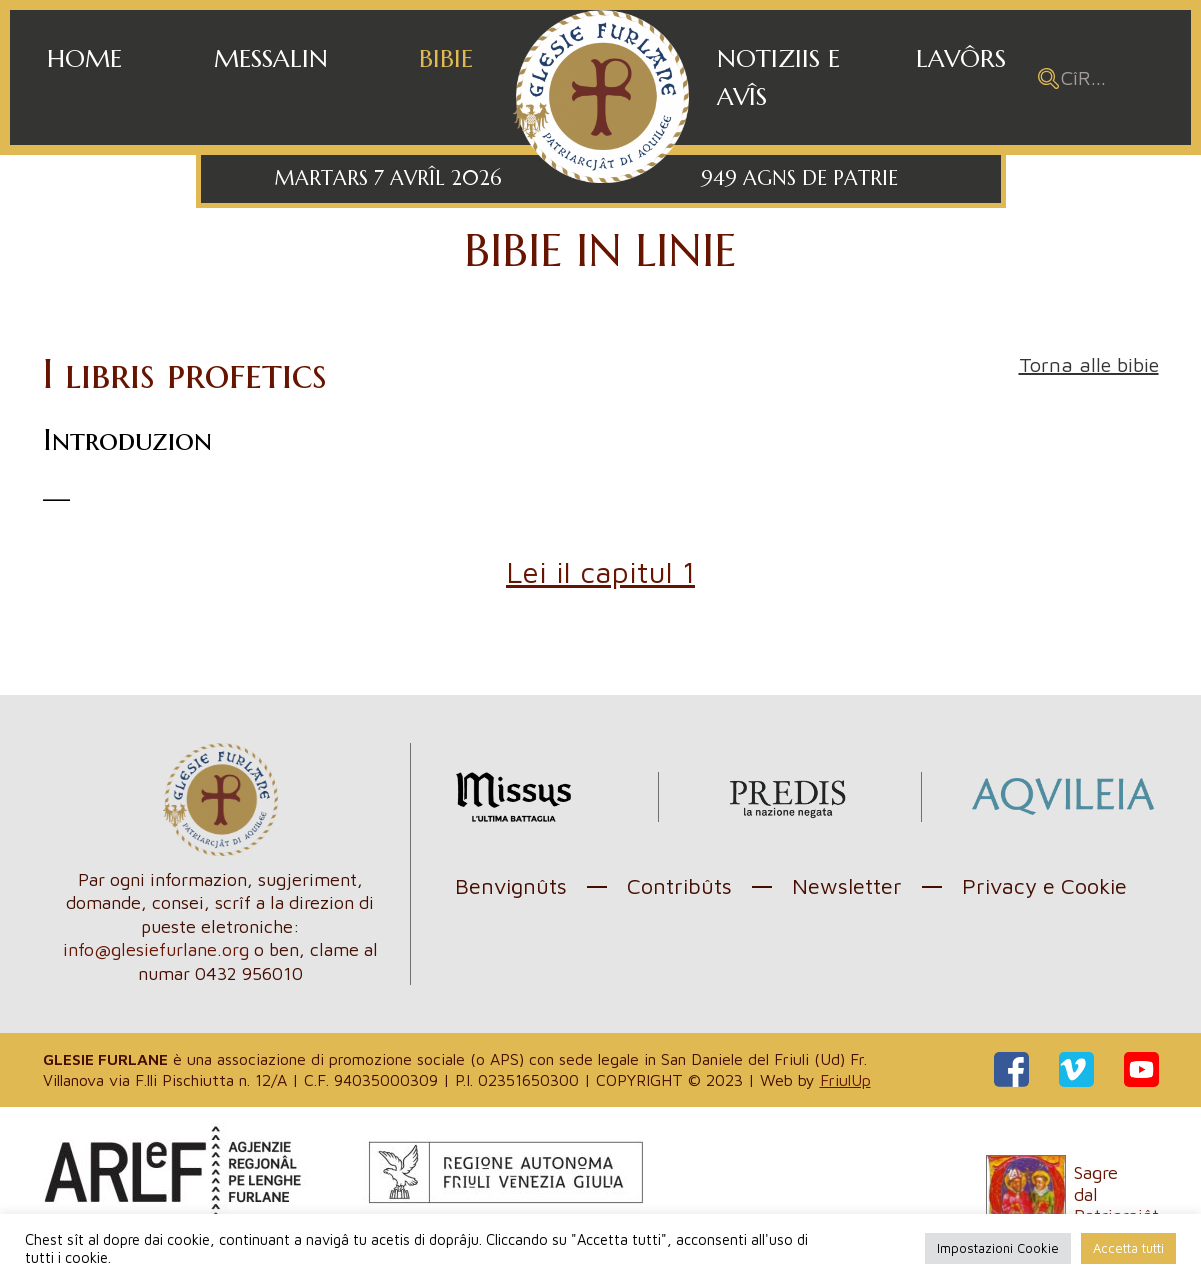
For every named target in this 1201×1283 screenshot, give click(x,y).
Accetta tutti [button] (1128, 1248)
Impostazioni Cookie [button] (998, 1248)
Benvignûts (511, 886)
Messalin (271, 58)
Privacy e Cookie (1044, 886)
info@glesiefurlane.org (156, 949)
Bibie (446, 58)
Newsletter (847, 886)
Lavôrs (961, 58)
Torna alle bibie (1089, 364)
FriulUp (845, 1080)
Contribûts (679, 886)
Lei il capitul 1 (600, 571)
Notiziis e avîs (778, 77)
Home (84, 58)
